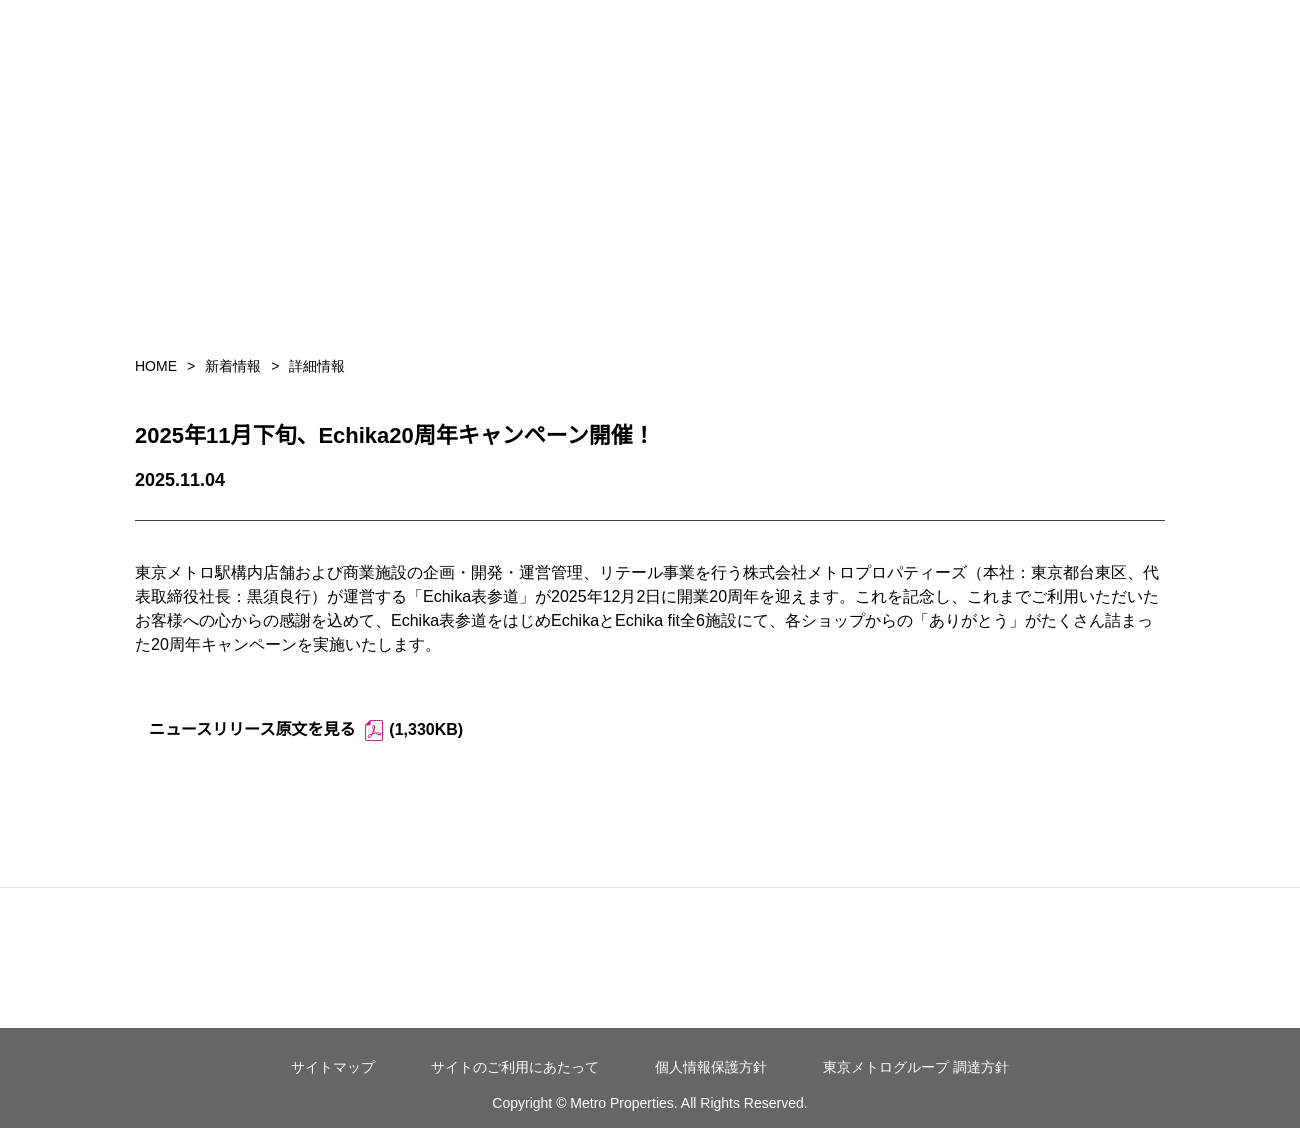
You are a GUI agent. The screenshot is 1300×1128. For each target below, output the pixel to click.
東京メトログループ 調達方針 (916, 1067)
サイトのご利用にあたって (515, 1067)
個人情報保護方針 (711, 1067)
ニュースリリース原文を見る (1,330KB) (306, 730)
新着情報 (233, 366)
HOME (156, 366)
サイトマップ (333, 1067)
